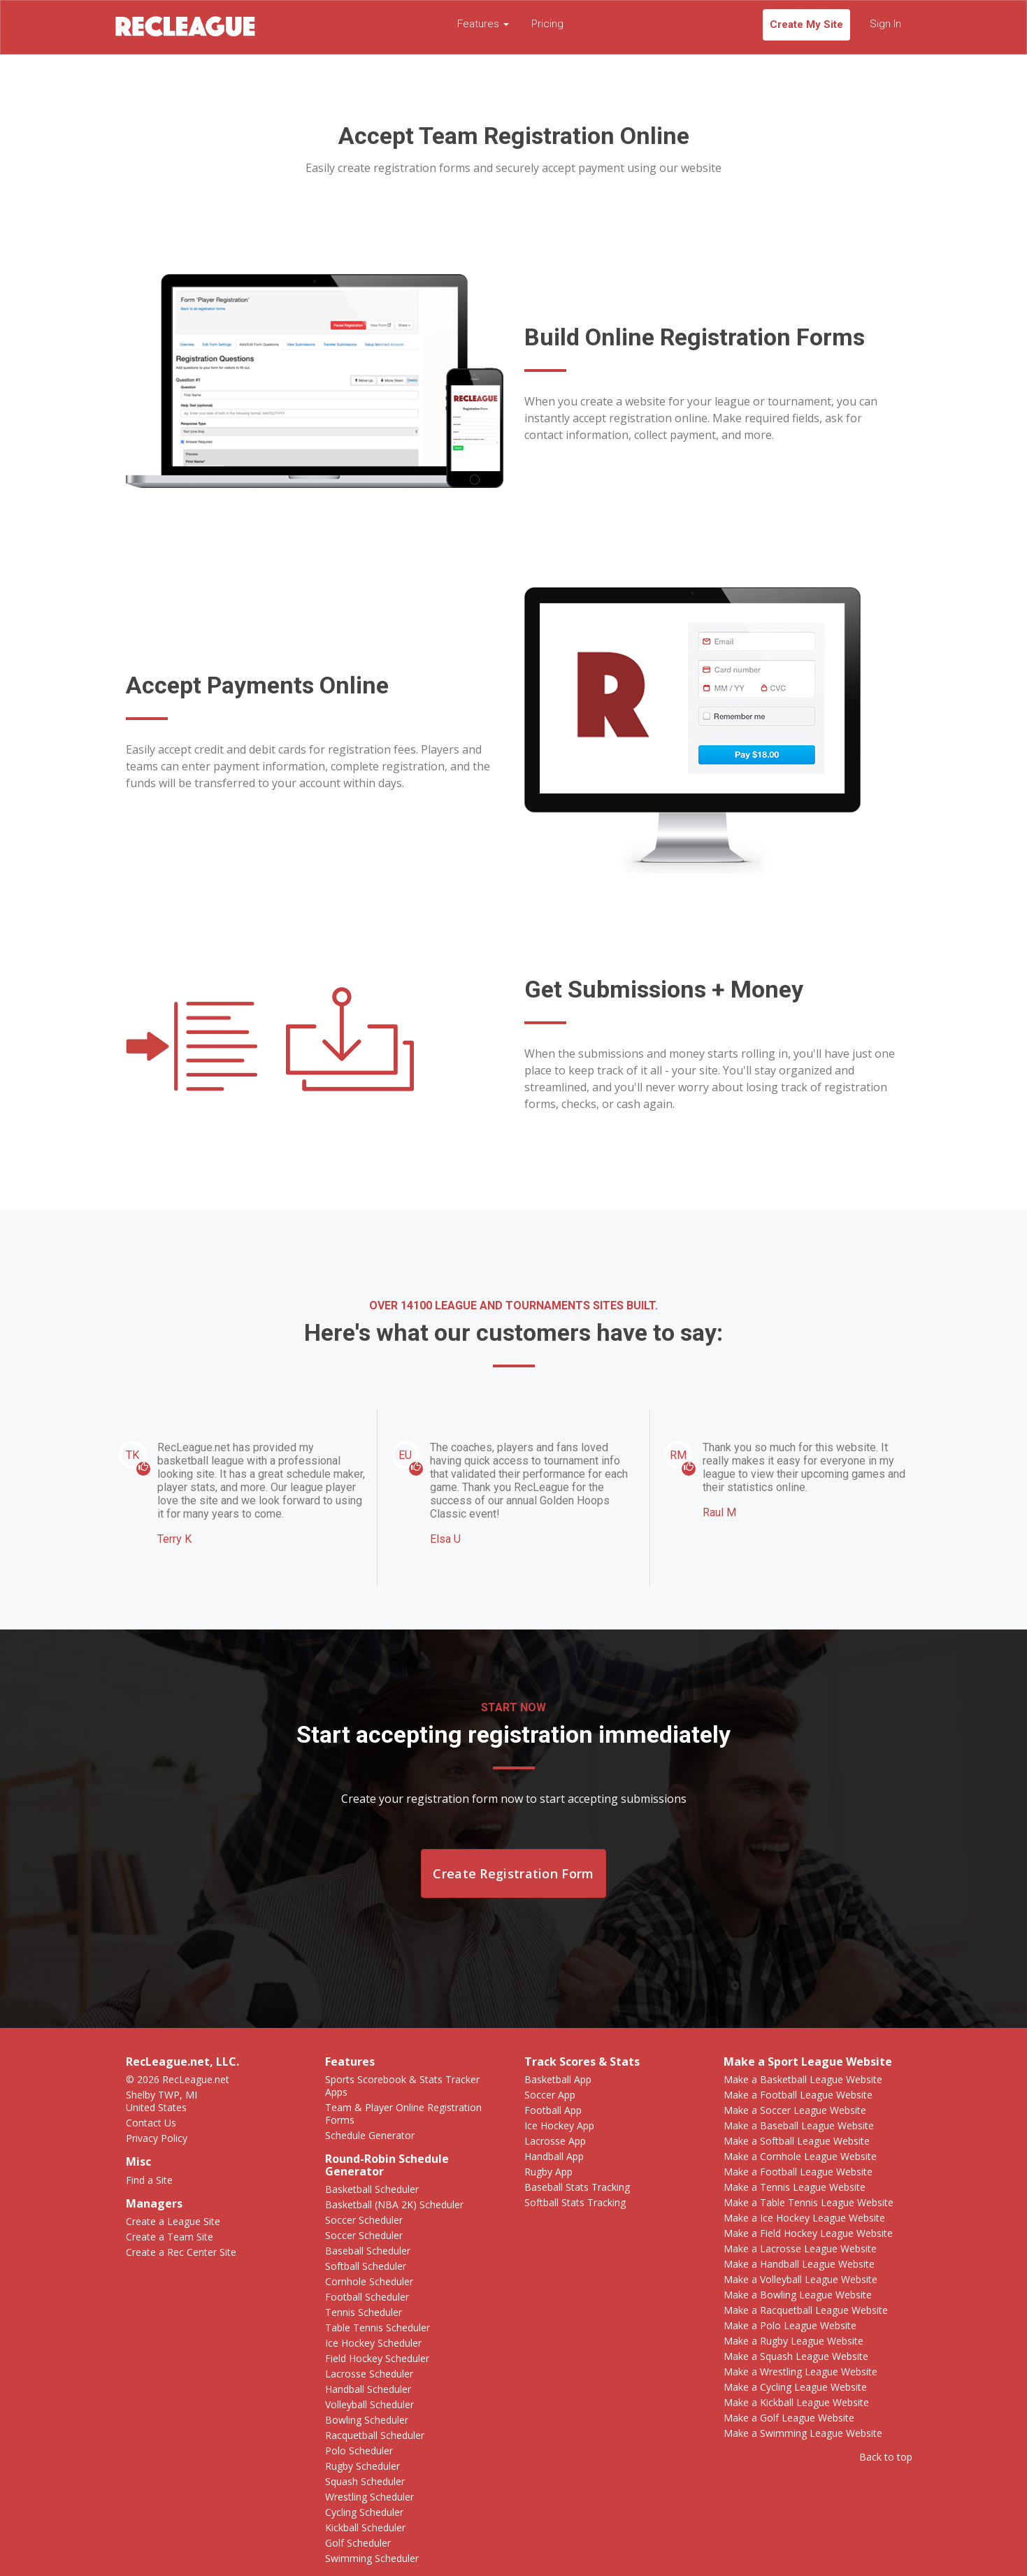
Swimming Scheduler (372, 2558)
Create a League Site (173, 2221)
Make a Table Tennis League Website (808, 2202)
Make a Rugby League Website (793, 2340)
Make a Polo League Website (790, 2325)
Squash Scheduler (365, 2481)
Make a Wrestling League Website (800, 2371)
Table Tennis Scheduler (377, 2327)
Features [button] (483, 23)
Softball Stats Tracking (575, 2202)
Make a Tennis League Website (795, 2187)
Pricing (547, 23)
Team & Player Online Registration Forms (403, 2114)
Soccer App (549, 2094)
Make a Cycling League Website (795, 2387)
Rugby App (548, 2171)
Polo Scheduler (359, 2450)
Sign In (885, 23)
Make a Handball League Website (799, 2264)
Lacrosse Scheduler (369, 2373)
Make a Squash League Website (796, 2356)
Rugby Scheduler (362, 2466)
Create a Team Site (169, 2236)
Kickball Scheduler (365, 2527)
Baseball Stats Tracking (577, 2187)
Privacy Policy (156, 2138)
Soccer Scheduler (364, 2219)
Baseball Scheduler (367, 2250)
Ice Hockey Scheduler (373, 2343)
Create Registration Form (513, 1873)
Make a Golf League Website (789, 2417)
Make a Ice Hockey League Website (804, 2217)
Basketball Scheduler (372, 2189)
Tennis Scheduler (363, 2312)
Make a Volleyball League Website (800, 2279)
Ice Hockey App (559, 2125)
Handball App (554, 2156)
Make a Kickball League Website (796, 2402)
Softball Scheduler (365, 2266)
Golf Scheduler (358, 2542)
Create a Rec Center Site (181, 2252)
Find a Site (149, 2180)
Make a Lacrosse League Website (800, 2248)
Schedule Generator (370, 2135)
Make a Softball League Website (797, 2140)
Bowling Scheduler (366, 2419)
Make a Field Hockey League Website (808, 2233)
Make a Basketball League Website (803, 2079)
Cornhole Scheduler (369, 2281)
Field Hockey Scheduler (377, 2358)
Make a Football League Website (798, 2094)
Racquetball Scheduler (374, 2435)
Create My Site (806, 24)
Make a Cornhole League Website (800, 2156)
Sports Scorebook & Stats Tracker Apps (402, 2086)
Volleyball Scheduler (369, 2404)
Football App (553, 2110)
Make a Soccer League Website (795, 2110)
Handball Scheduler (368, 2389)
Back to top (885, 2456)
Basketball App (557, 2079)
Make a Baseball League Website (799, 2125)
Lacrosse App (555, 2140)
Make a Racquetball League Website (806, 2310)
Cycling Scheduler (364, 2512)
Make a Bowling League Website (798, 2294)
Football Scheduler (367, 2296)
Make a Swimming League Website (803, 2433)
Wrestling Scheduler (369, 2496)
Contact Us (151, 2122)
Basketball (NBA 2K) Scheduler (394, 2204)
